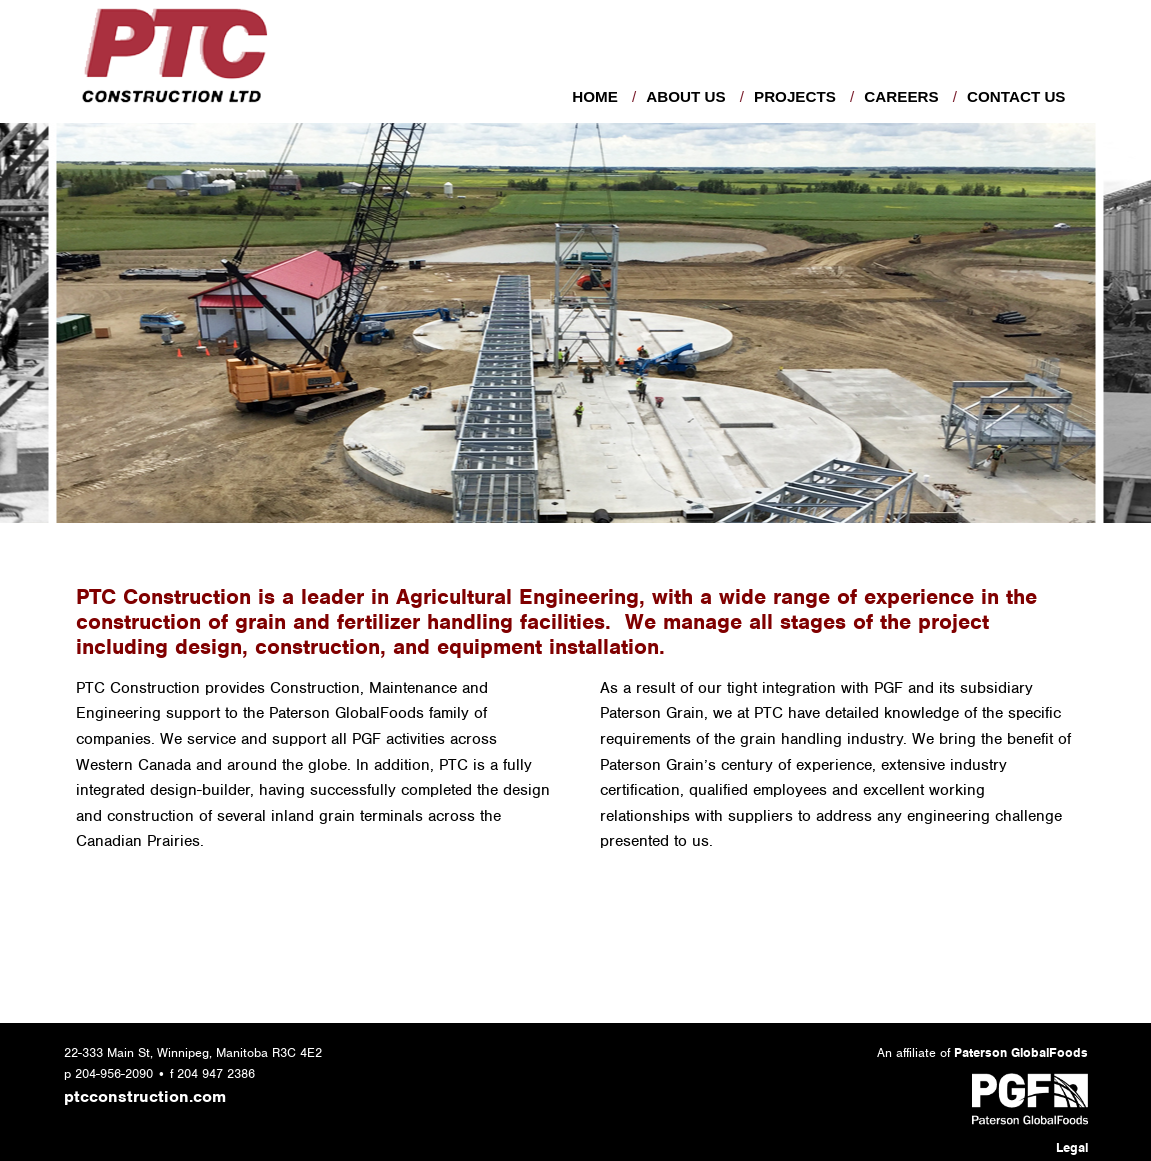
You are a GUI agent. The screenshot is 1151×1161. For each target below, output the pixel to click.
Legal (1072, 1147)
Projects (795, 96)
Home (595, 96)
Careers (901, 96)
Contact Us (1016, 96)
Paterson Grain (652, 713)
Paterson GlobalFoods (346, 713)
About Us (685, 96)
